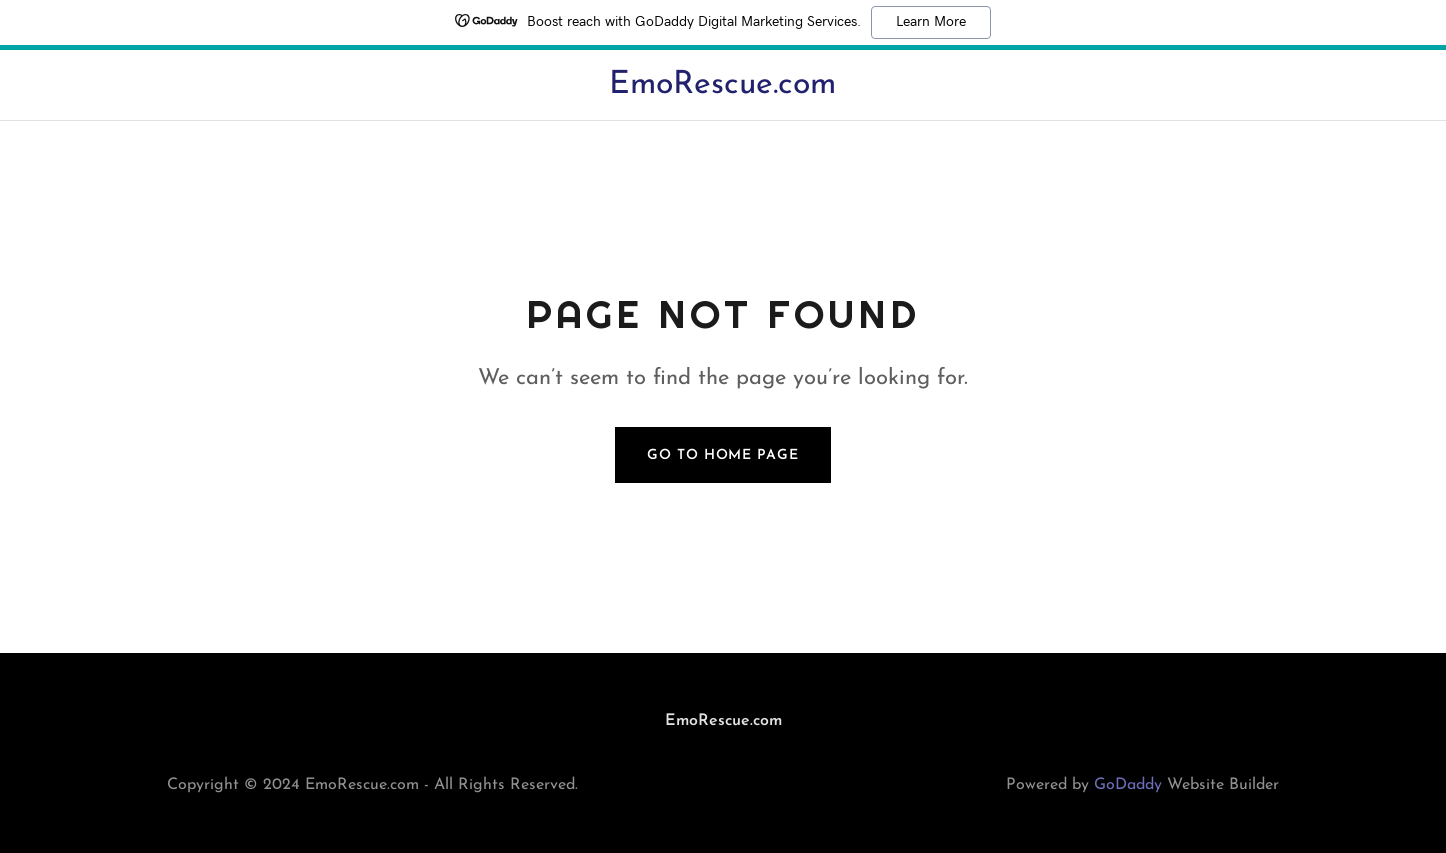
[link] (722, 89)
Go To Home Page (722, 455)
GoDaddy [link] (1128, 785)
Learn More (931, 22)
